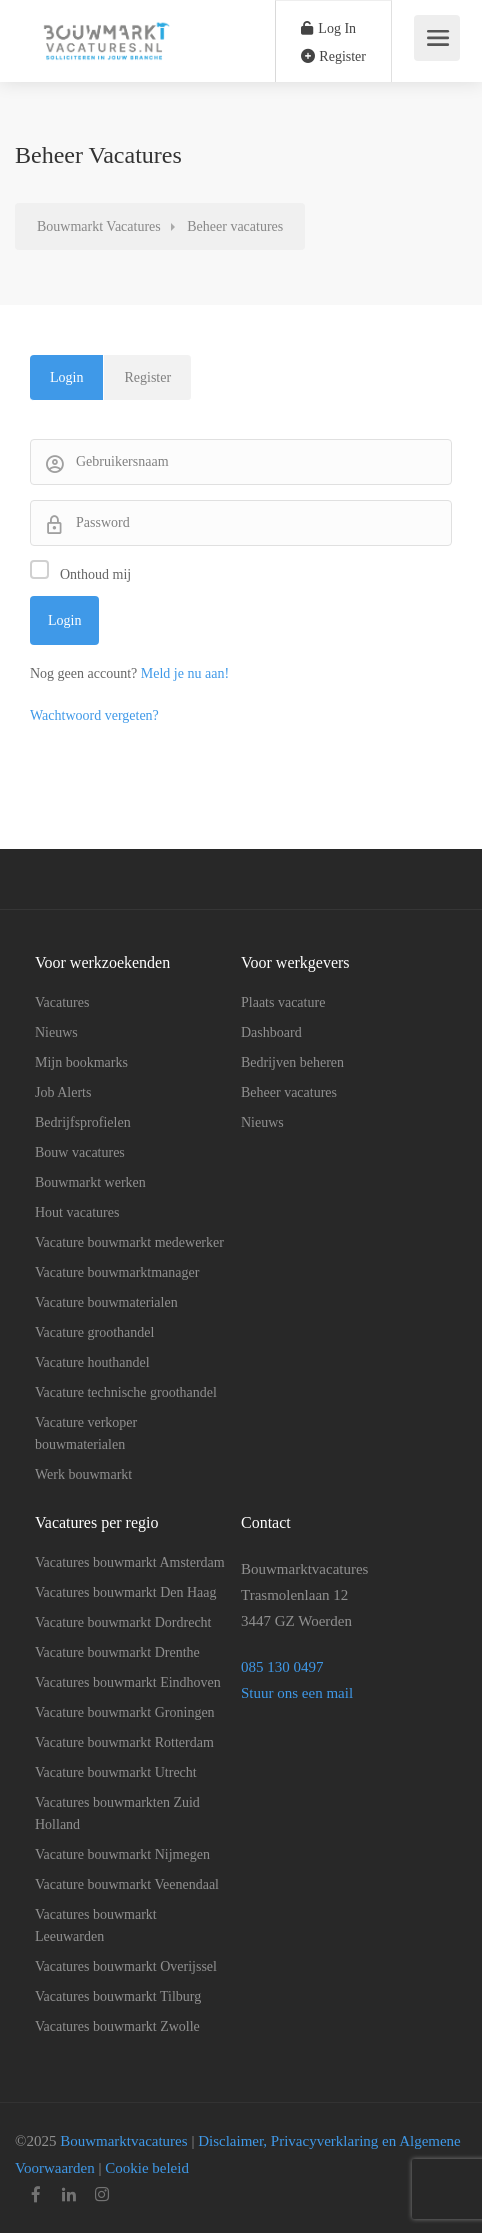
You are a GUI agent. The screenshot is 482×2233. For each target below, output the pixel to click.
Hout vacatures (77, 1212)
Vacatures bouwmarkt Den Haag (126, 1592)
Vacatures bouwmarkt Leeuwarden (96, 1925)
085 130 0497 (284, 1667)
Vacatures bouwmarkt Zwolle (117, 2026)
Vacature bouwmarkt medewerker (129, 1242)
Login (66, 377)
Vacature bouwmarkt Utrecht (116, 1772)
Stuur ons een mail (297, 1693)
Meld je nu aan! (185, 673)
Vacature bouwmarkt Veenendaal (127, 1884)
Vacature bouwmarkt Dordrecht (123, 1622)
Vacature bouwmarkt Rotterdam (124, 1742)
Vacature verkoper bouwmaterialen (86, 1433)
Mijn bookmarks (81, 1062)
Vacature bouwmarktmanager (117, 1272)
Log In (328, 28)
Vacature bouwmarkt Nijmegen (122, 1854)
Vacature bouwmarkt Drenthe (117, 1652)
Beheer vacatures (289, 1092)
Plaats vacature (283, 1002)
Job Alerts (63, 1092)
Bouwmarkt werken (90, 1182)
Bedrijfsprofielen (83, 1122)
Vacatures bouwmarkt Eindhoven (128, 1682)
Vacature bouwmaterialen (106, 1302)
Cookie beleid (147, 2168)
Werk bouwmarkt (83, 1474)
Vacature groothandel (94, 1332)
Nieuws (56, 1032)
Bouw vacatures (80, 1152)
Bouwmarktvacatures (121, 2141)
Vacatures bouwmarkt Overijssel (126, 1966)
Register (333, 56)
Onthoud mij (95, 574)
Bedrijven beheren (292, 1062)
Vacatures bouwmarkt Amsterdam (130, 1562)
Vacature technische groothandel (126, 1392)
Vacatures (62, 1002)
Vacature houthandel (92, 1362)
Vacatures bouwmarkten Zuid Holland (117, 1813)
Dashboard (271, 1032)
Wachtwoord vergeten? (94, 715)
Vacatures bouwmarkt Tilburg (118, 1996)
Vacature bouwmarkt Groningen (125, 1712)
